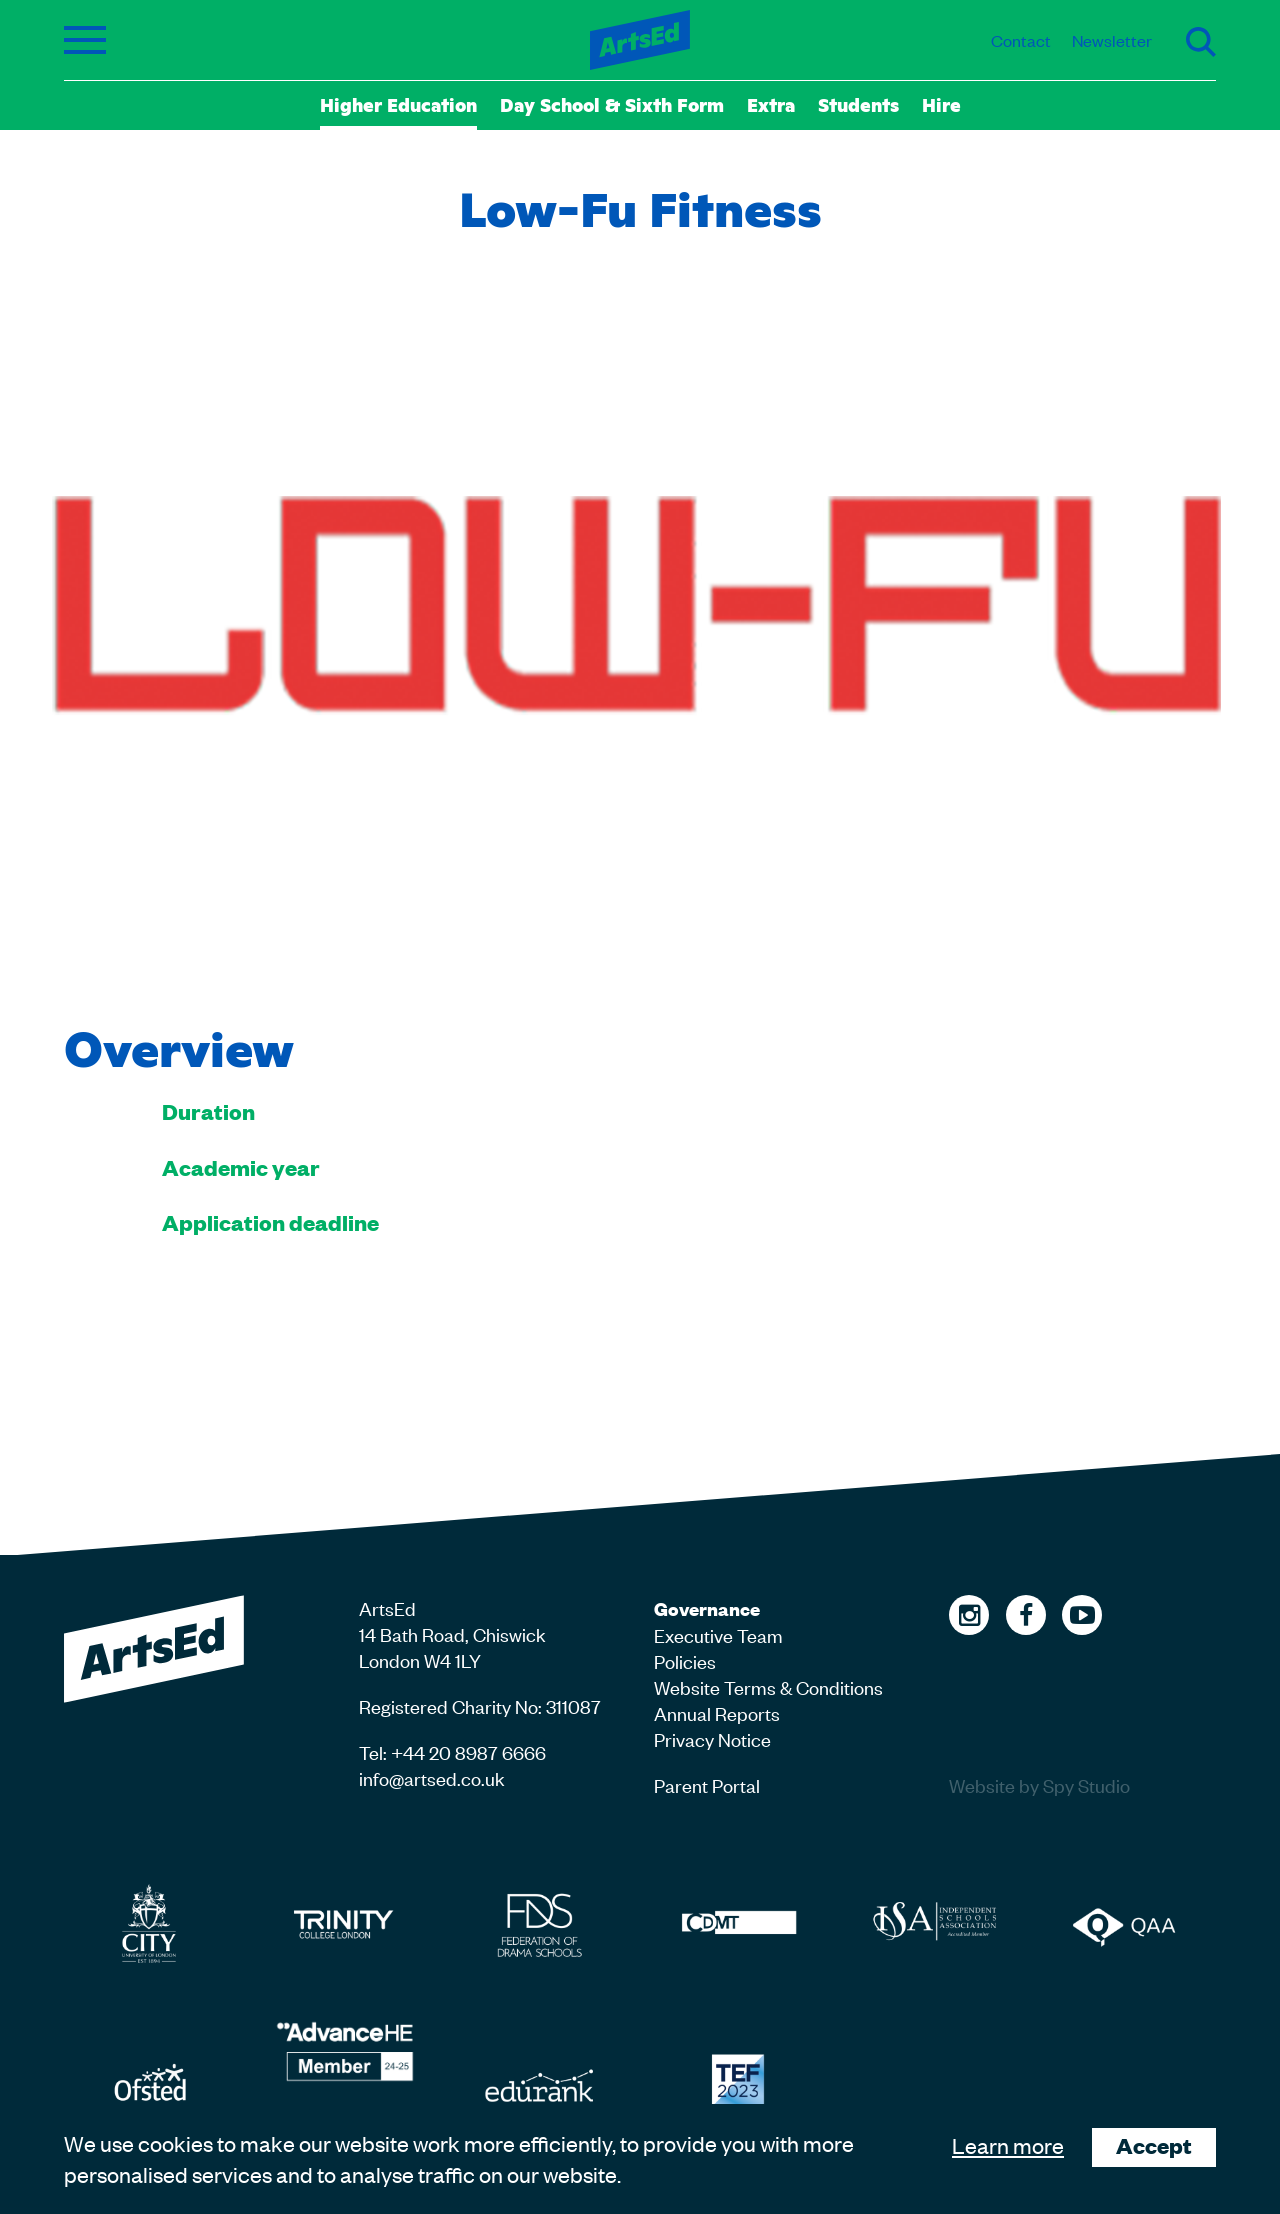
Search (1201, 42)
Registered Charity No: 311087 (480, 1705)
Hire (941, 104)
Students (858, 104)
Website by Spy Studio (1039, 1784)
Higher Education (398, 104)
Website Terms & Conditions (768, 1686)
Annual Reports (717, 1712)
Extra (771, 104)
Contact (1021, 40)
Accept (1154, 2145)
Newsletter (1112, 40)
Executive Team (718, 1634)
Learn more (1008, 2145)
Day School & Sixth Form (612, 104)
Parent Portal (707, 1784)
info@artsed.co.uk (432, 1777)
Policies (685, 1660)
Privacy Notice (712, 1738)
